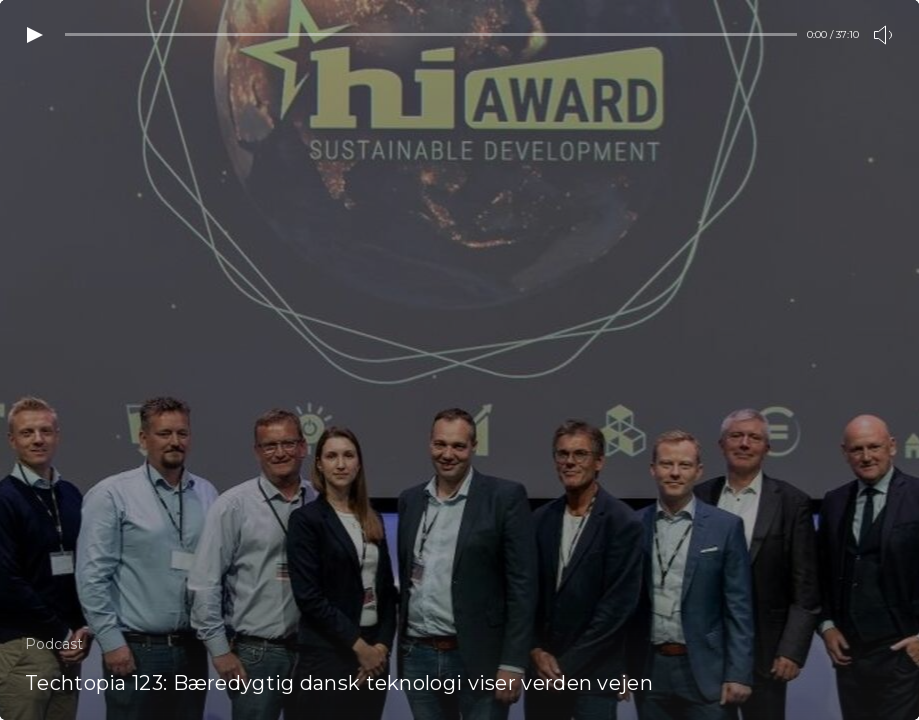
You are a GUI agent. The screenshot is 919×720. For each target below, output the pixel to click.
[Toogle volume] (884, 35)
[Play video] (35, 35)
